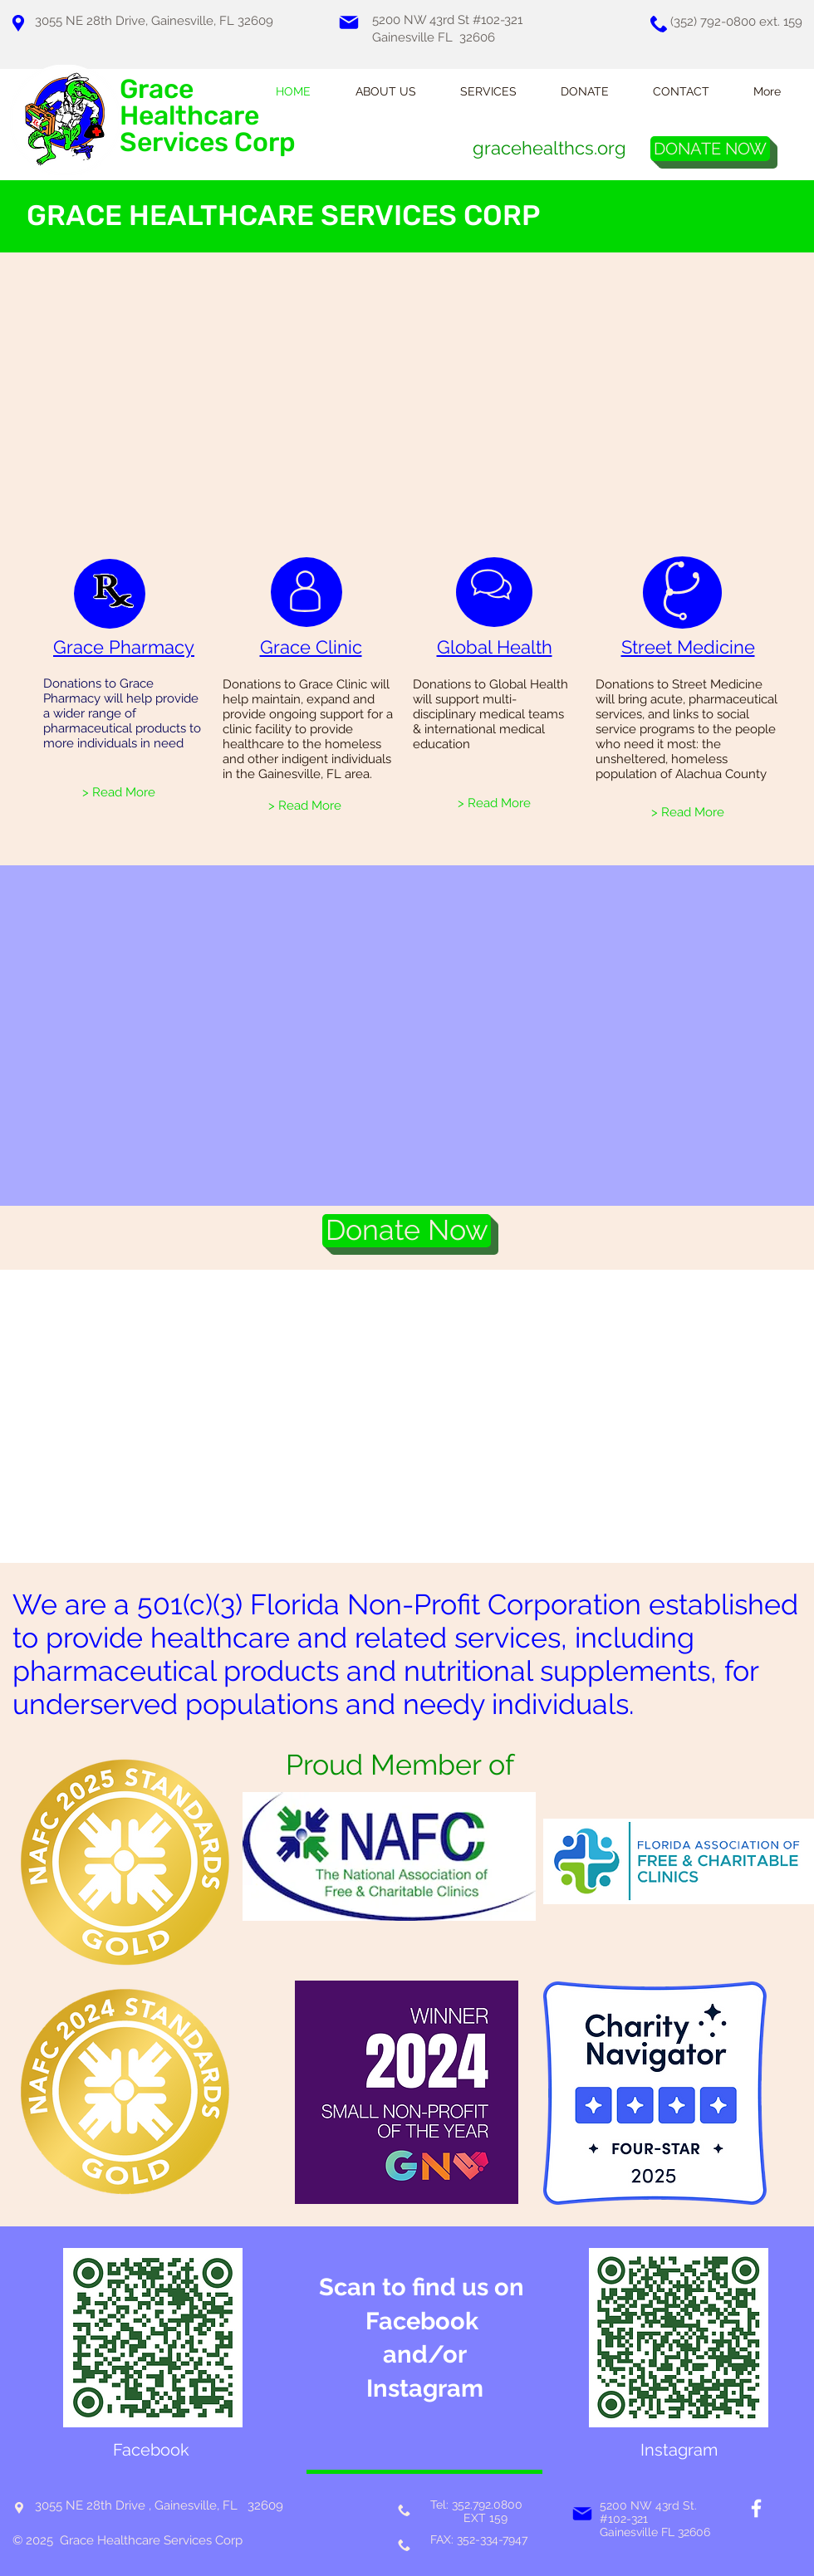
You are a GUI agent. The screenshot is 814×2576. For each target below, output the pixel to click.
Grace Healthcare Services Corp (208, 115)
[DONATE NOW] (710, 148)
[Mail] (349, 22)
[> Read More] (119, 792)
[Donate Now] (406, 1230)
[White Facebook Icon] (756, 2508)
